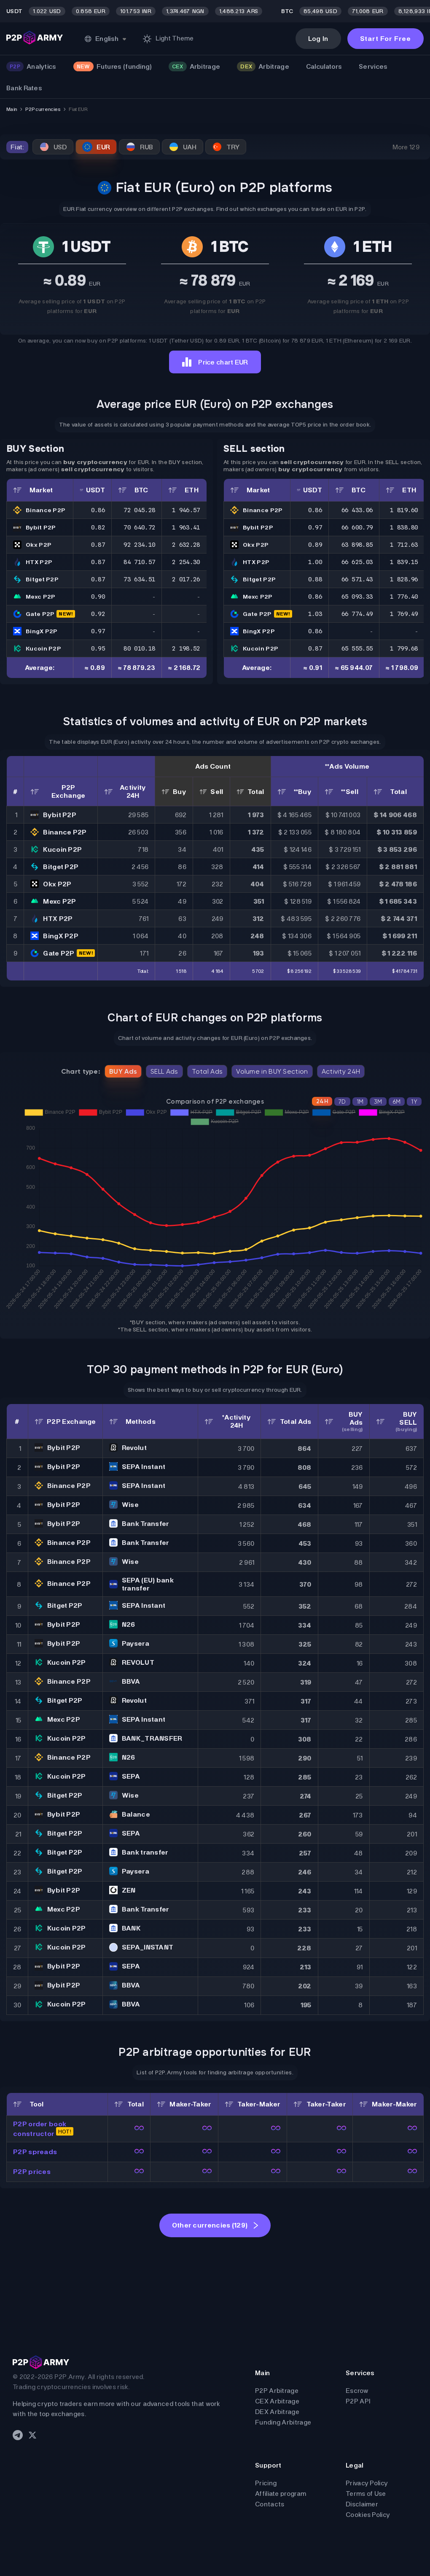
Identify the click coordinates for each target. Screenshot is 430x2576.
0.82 (98, 527)
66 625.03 (357, 562)
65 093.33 (357, 596)
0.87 (98, 544)
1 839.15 (404, 562)
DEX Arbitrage (277, 2412)
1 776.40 (404, 596)
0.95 (98, 648)
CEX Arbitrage (277, 2401)
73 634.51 (139, 579)
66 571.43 (357, 579)
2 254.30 (186, 562)
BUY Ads (123, 1071)
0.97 (98, 631)
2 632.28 (186, 544)
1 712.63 (404, 544)
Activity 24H (341, 1071)
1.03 (315, 613)
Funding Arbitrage (283, 2422)
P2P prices (32, 2172)
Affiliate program (280, 2494)
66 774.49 (357, 613)
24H (322, 1101)
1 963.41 (186, 527)
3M (378, 1101)
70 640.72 (139, 527)
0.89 (315, 544)
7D (342, 1101)
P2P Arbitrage (276, 2391)
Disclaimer (362, 2504)
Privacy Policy (367, 2483)
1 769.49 (404, 613)
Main (11, 109)
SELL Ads (164, 1071)
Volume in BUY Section (272, 1071)
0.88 (315, 579)
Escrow (357, 2391)
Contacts (269, 2504)
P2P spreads (35, 2152)
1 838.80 (404, 527)
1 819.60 (404, 510)
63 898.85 (357, 544)
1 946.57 (186, 510)
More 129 (405, 147)
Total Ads (207, 1071)
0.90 (98, 596)
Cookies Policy (368, 2515)
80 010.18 (139, 648)
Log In (318, 39)
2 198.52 (186, 648)
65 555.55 (357, 648)
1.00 (315, 562)
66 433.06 (357, 510)
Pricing (266, 2483)
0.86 (98, 510)
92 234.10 (139, 544)
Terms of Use (366, 2494)
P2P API (358, 2401)
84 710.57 (139, 562)
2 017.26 (186, 579)
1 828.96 (404, 579)
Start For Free (385, 39)
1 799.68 (404, 648)
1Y (414, 1101)
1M (360, 1101)
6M (397, 1101)
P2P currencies (42, 109)
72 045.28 (139, 510)
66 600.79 (357, 527)
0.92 (98, 613)
